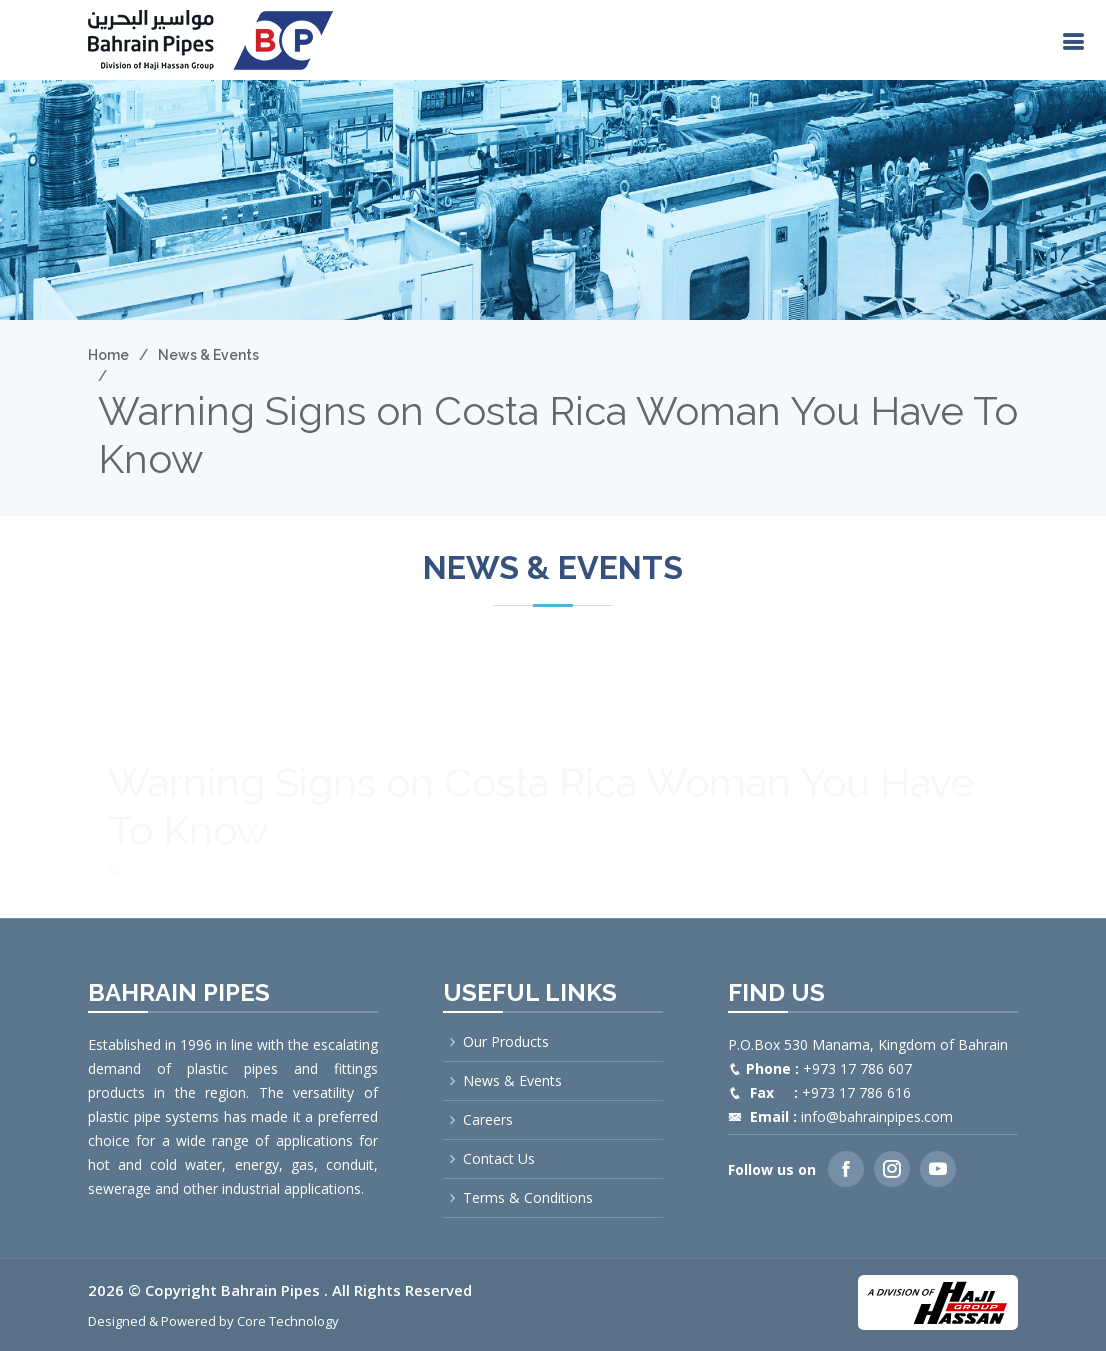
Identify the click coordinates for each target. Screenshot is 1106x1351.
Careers (488, 1120)
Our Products (506, 1042)
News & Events (208, 355)
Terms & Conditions (528, 1198)
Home (108, 355)
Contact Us (499, 1159)
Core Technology (288, 1321)
